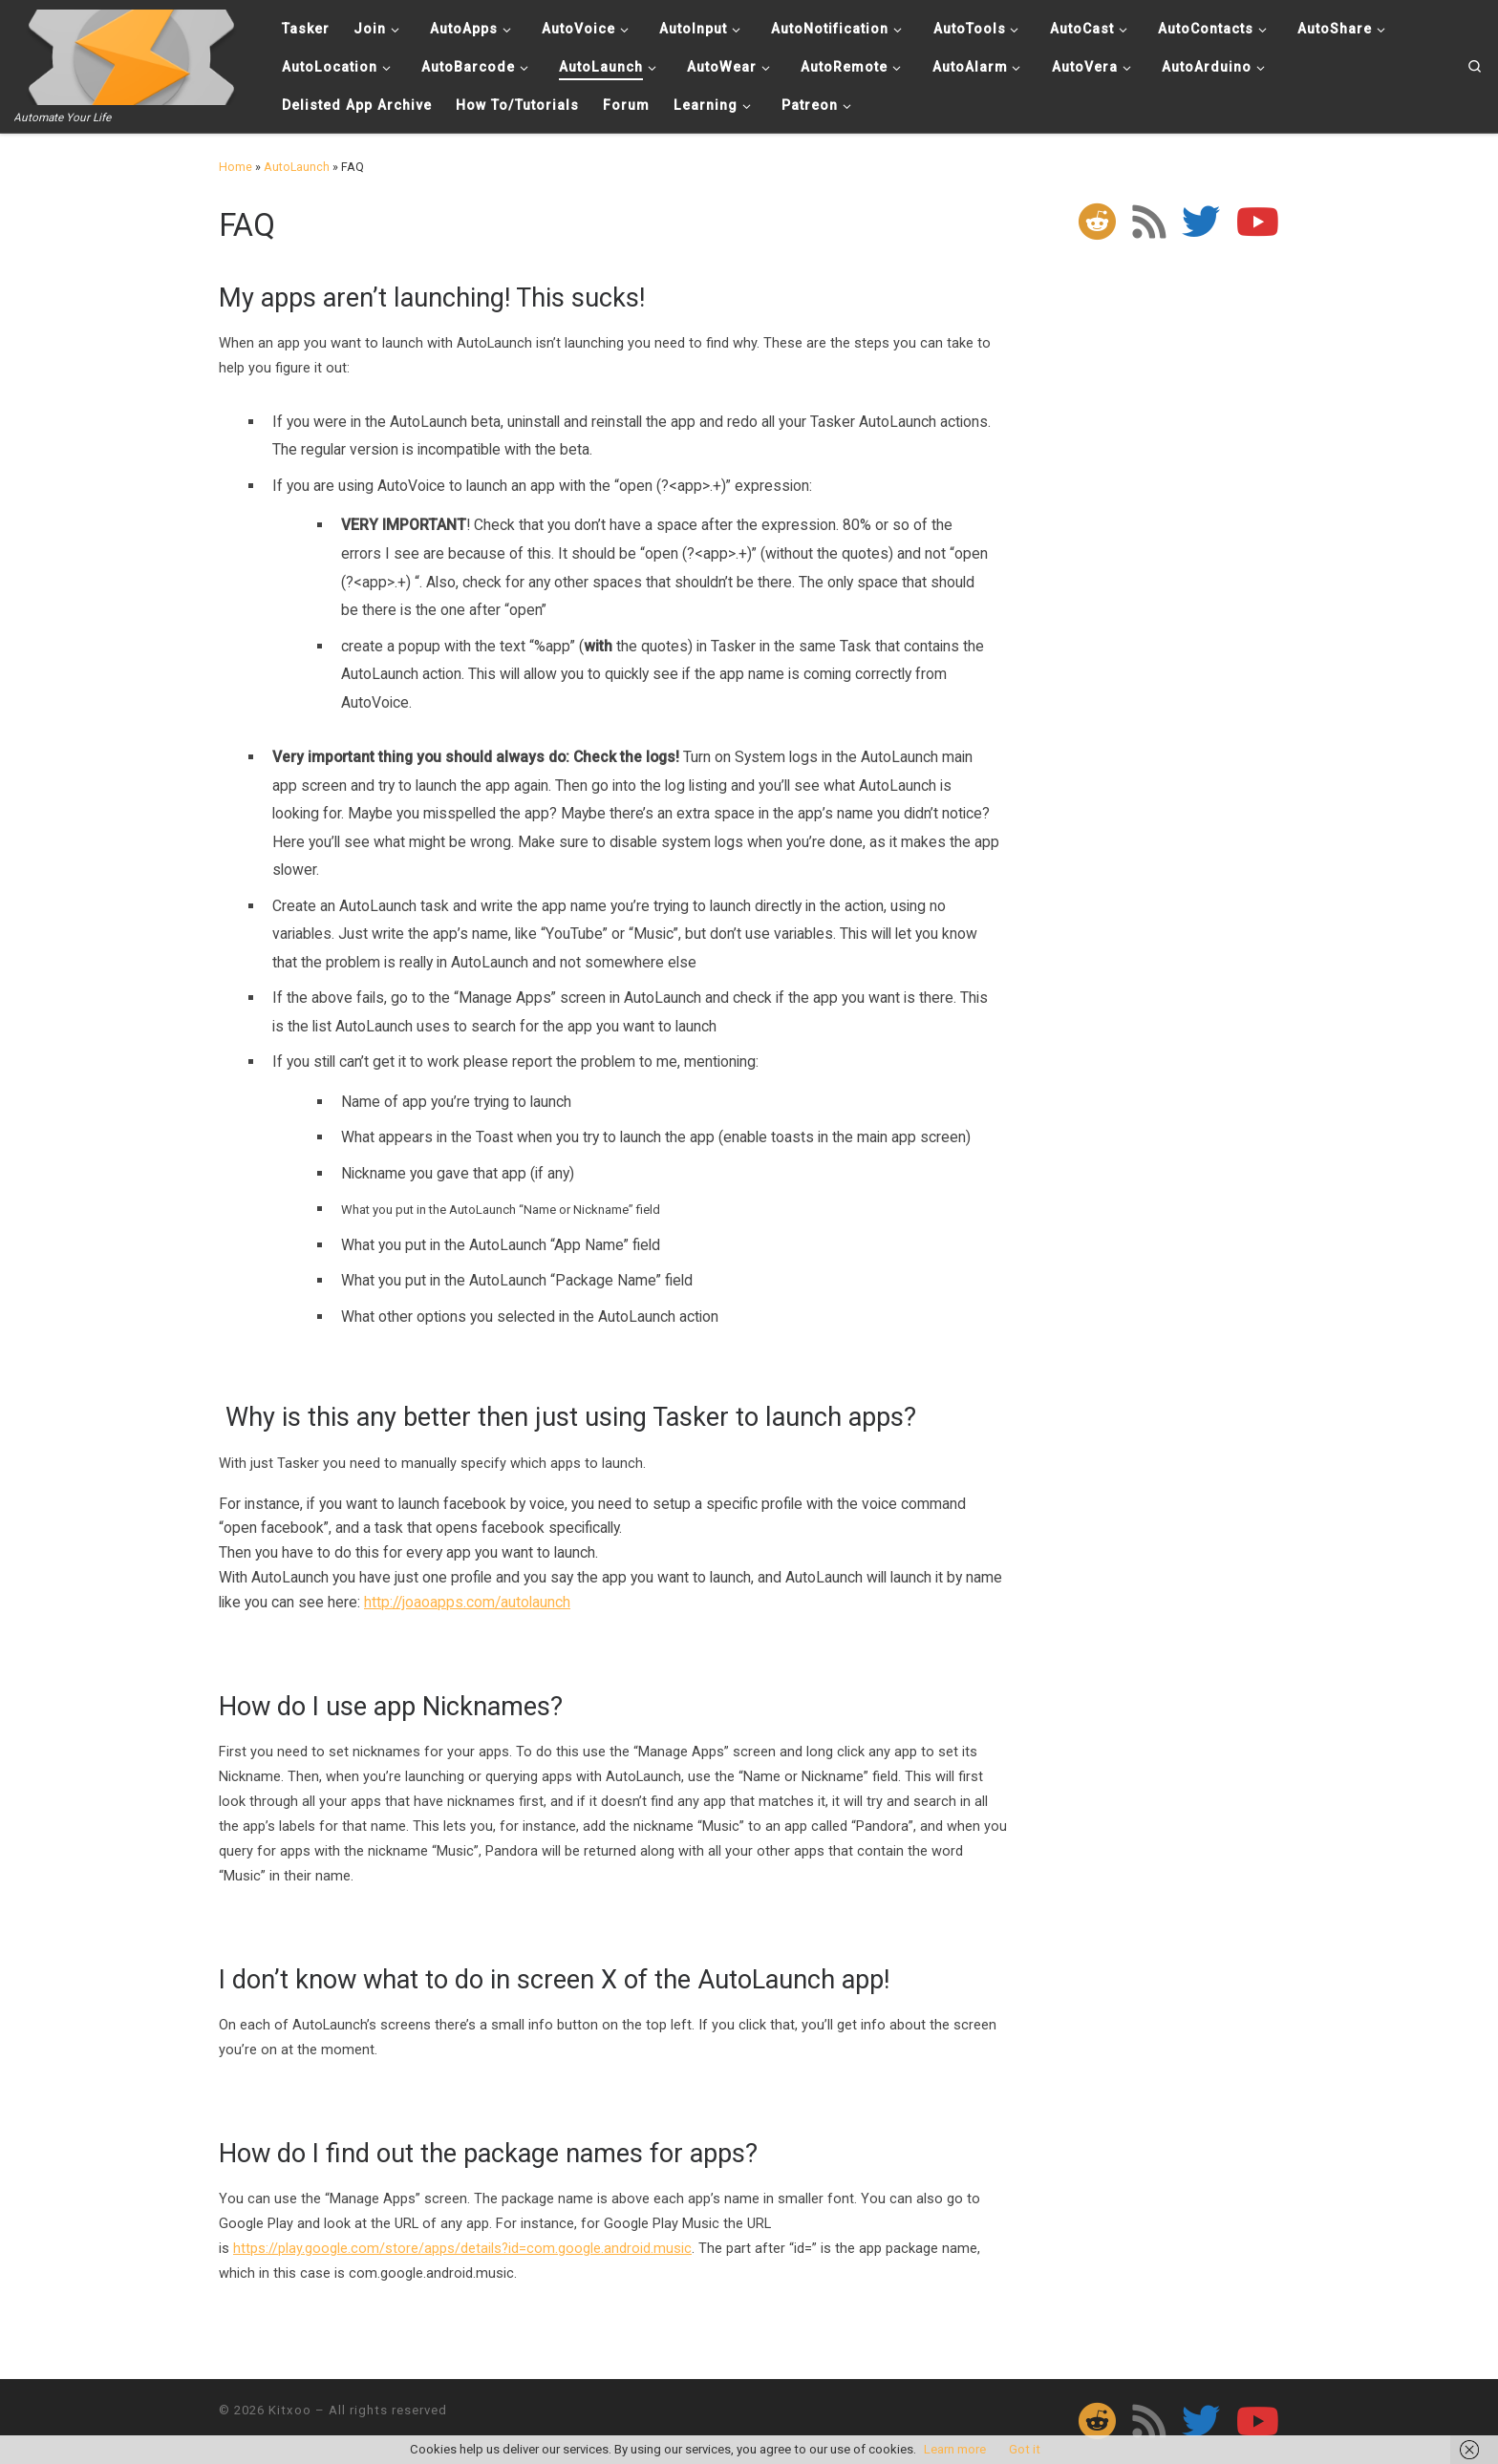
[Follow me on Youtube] (1257, 221)
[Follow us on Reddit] (1097, 221)
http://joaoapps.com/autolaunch (467, 1602)
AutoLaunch (297, 166)
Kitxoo (289, 2410)
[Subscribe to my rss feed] (1149, 221)
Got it (1024, 2449)
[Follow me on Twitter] (1201, 221)
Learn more (955, 2449)
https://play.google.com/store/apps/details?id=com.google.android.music (462, 2248)
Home (235, 166)
